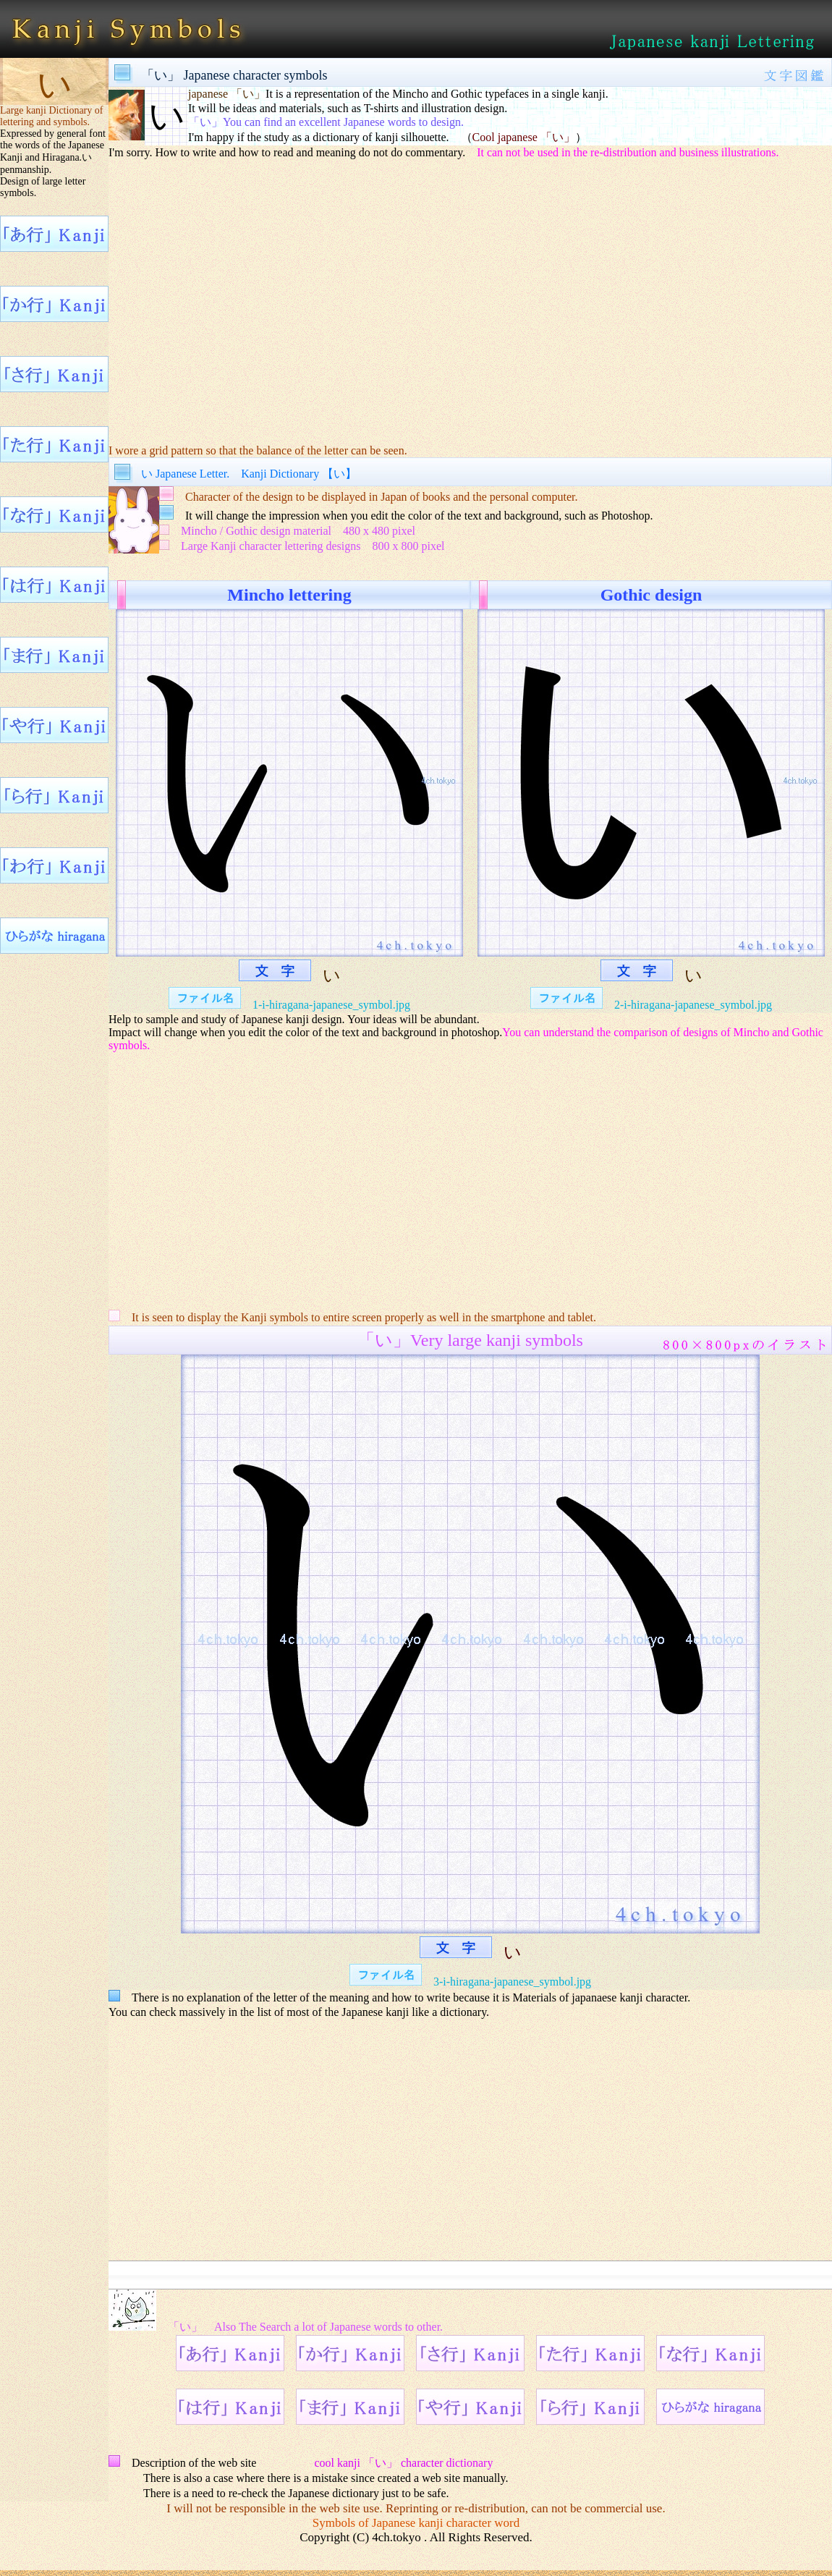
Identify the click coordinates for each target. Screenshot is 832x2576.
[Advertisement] (470, 301)
